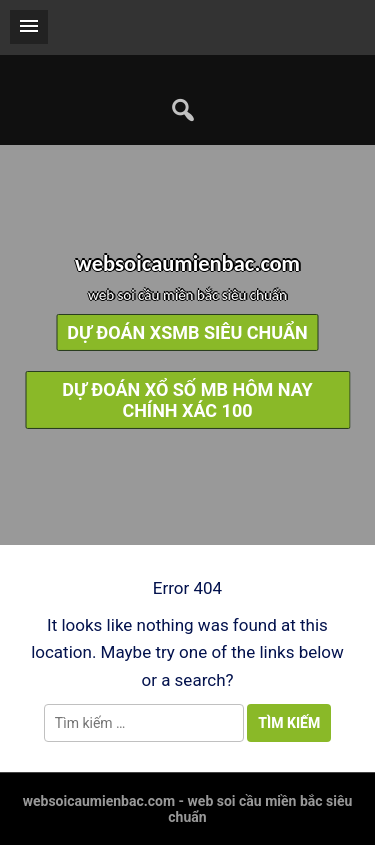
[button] (29, 27)
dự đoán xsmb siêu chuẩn (187, 332)
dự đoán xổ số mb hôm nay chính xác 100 (187, 400)
